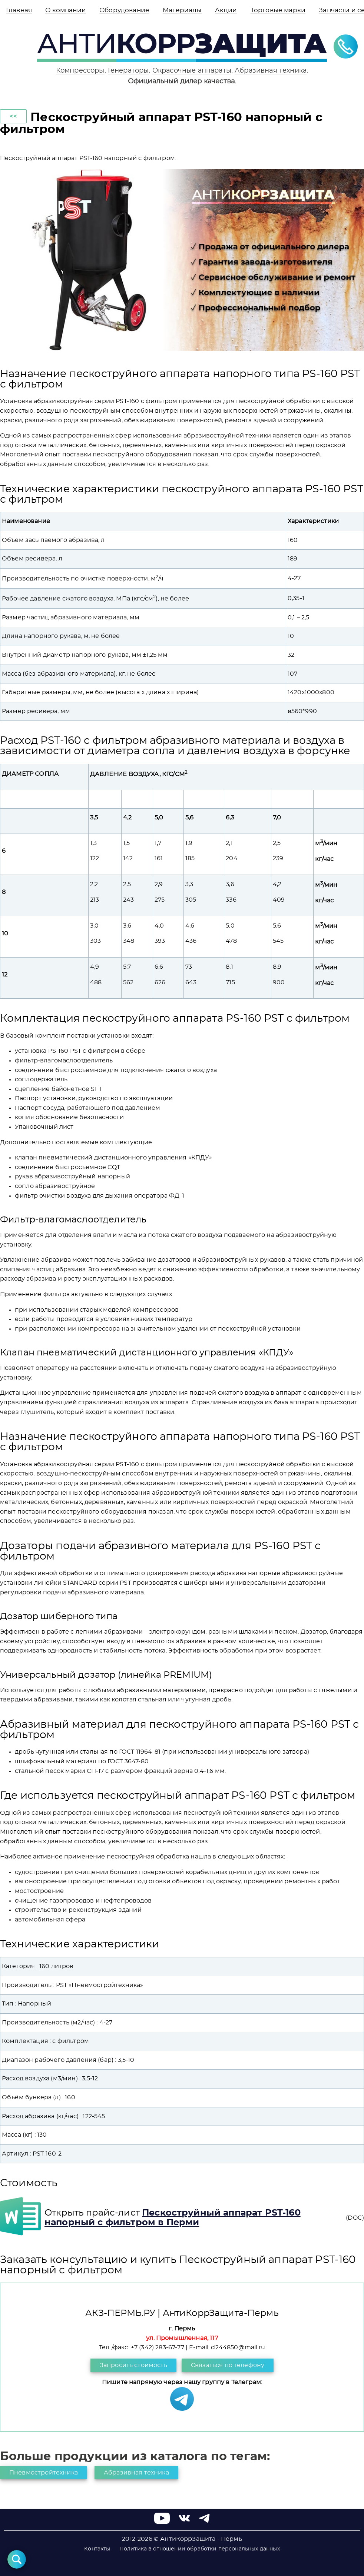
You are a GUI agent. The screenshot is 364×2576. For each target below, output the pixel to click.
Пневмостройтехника (43, 2473)
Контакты (97, 2549)
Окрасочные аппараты (191, 70)
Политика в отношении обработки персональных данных (199, 2549)
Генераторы (128, 70)
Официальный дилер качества (181, 81)
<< (13, 116)
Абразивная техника (271, 70)
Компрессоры (80, 70)
